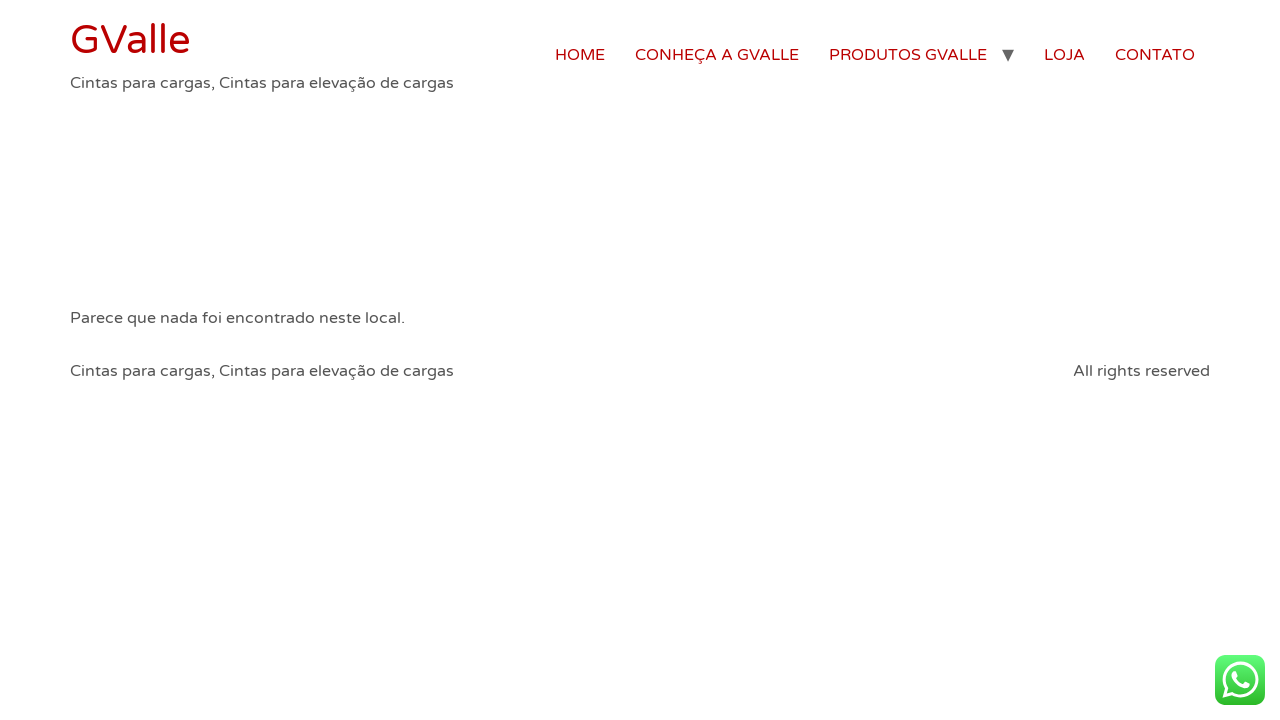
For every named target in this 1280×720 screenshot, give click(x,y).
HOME (580, 55)
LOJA (1064, 55)
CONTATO (1155, 55)
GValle (130, 40)
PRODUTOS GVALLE (908, 55)
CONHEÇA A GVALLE (717, 55)
